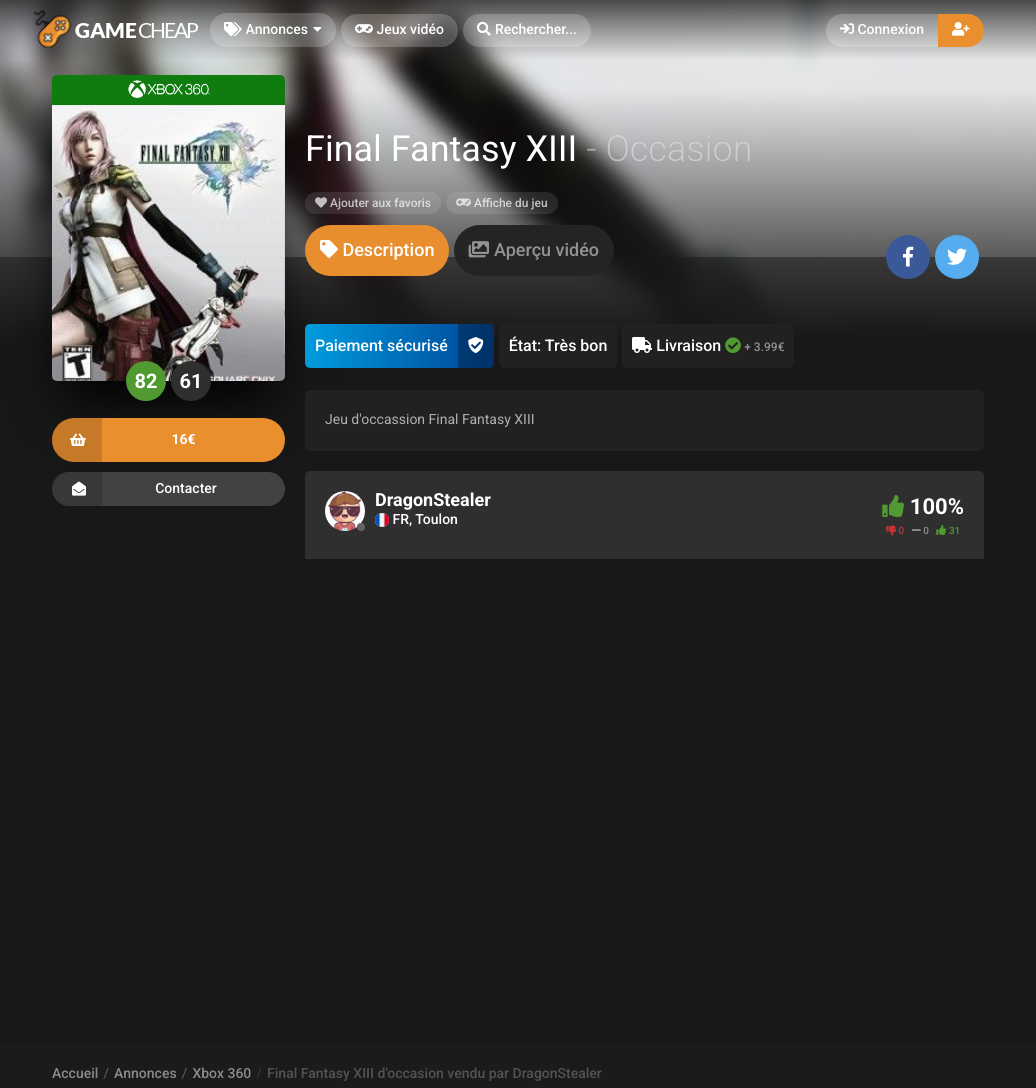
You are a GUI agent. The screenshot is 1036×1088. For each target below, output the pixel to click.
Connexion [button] (882, 30)
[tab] (377, 250)
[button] (527, 30)
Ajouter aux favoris (373, 203)
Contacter (168, 489)
